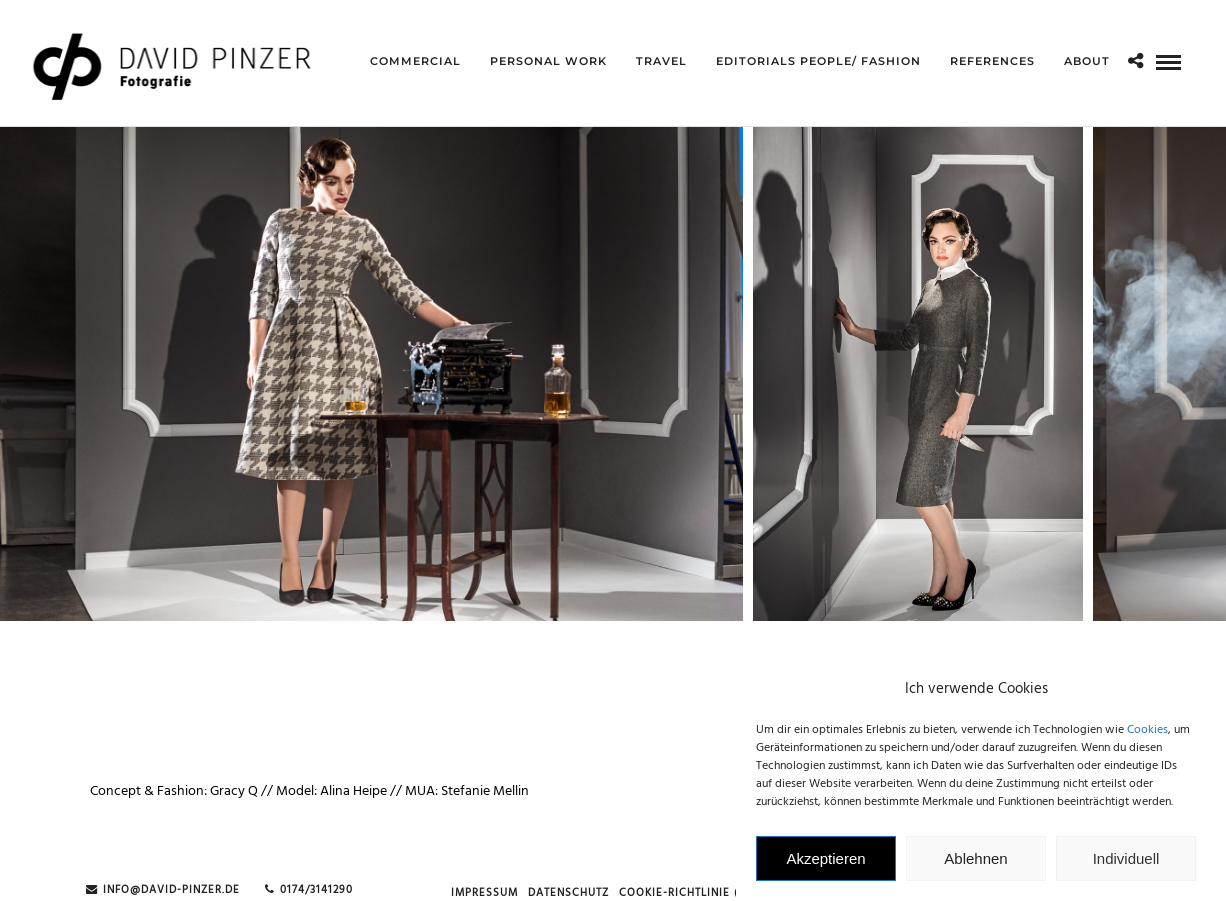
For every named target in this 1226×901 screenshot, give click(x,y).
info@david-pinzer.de (163, 890)
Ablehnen (975, 868)
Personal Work (548, 61)
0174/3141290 (309, 890)
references (992, 61)
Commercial (415, 61)
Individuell (1126, 868)
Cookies (1147, 740)
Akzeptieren (825, 868)
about (1087, 61)
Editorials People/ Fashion (818, 61)
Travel (661, 61)
